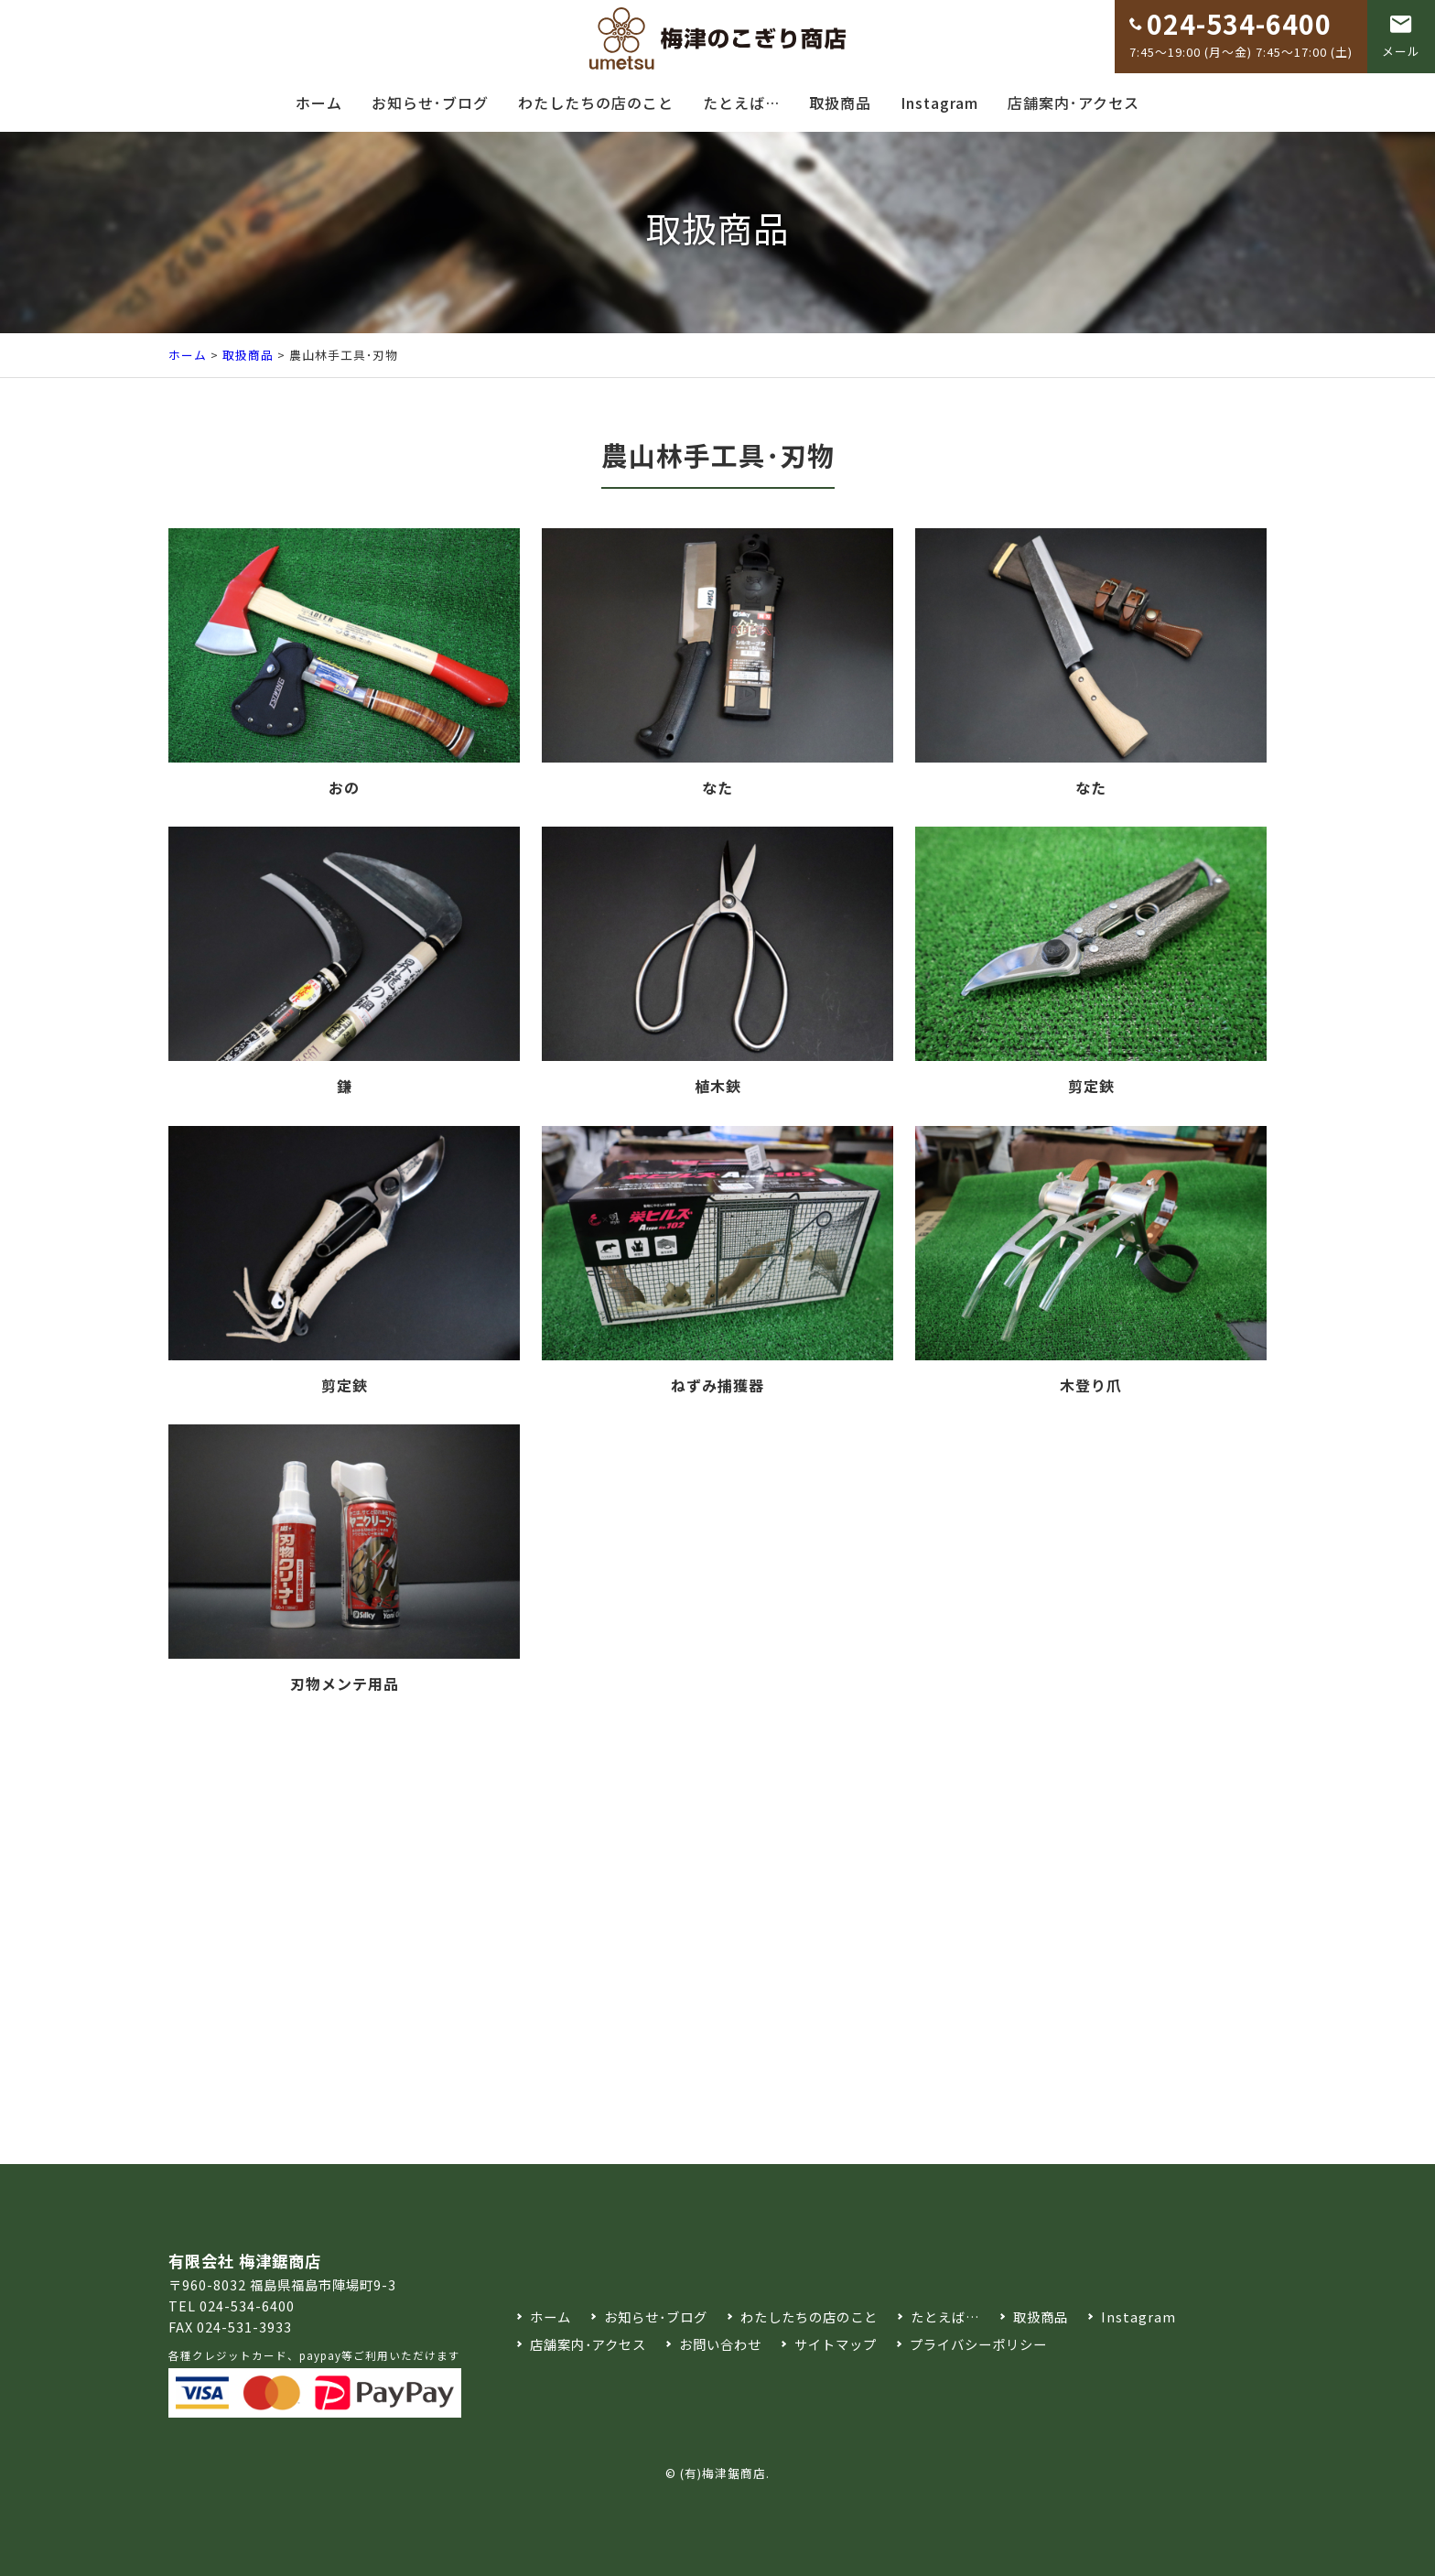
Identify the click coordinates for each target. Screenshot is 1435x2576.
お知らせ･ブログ (430, 103)
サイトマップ (835, 2344)
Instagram (939, 103)
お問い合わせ (720, 2344)
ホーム (319, 103)
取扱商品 (840, 103)
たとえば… (741, 103)
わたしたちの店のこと (596, 103)
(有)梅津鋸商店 (723, 2473)
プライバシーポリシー (978, 2344)
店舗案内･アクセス (1073, 103)
